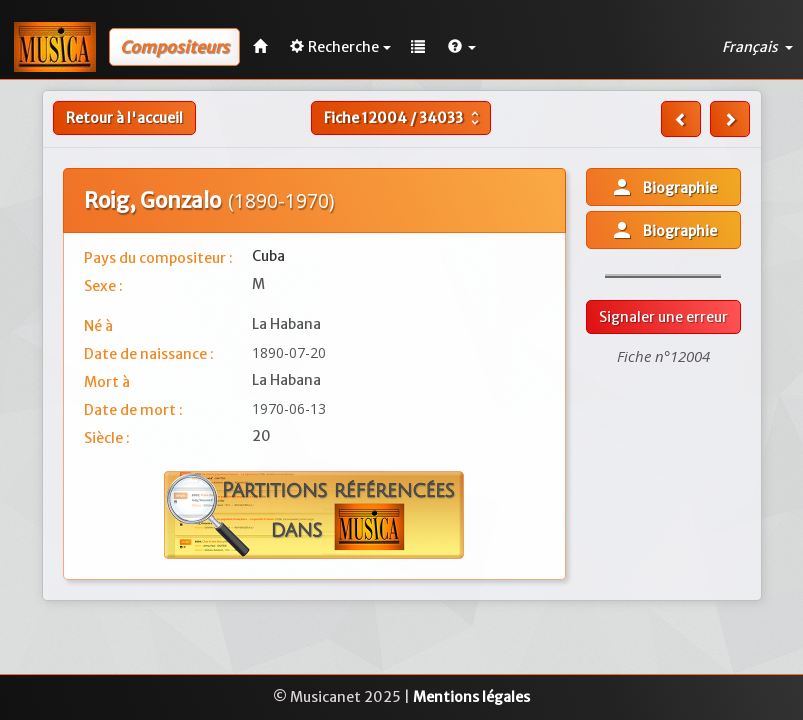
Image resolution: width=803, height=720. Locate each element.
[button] (462, 47)
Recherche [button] (340, 47)
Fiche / (404, 118)
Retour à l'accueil (124, 118)
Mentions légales (471, 697)
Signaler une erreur (663, 317)
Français (757, 47)
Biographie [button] (663, 187)
